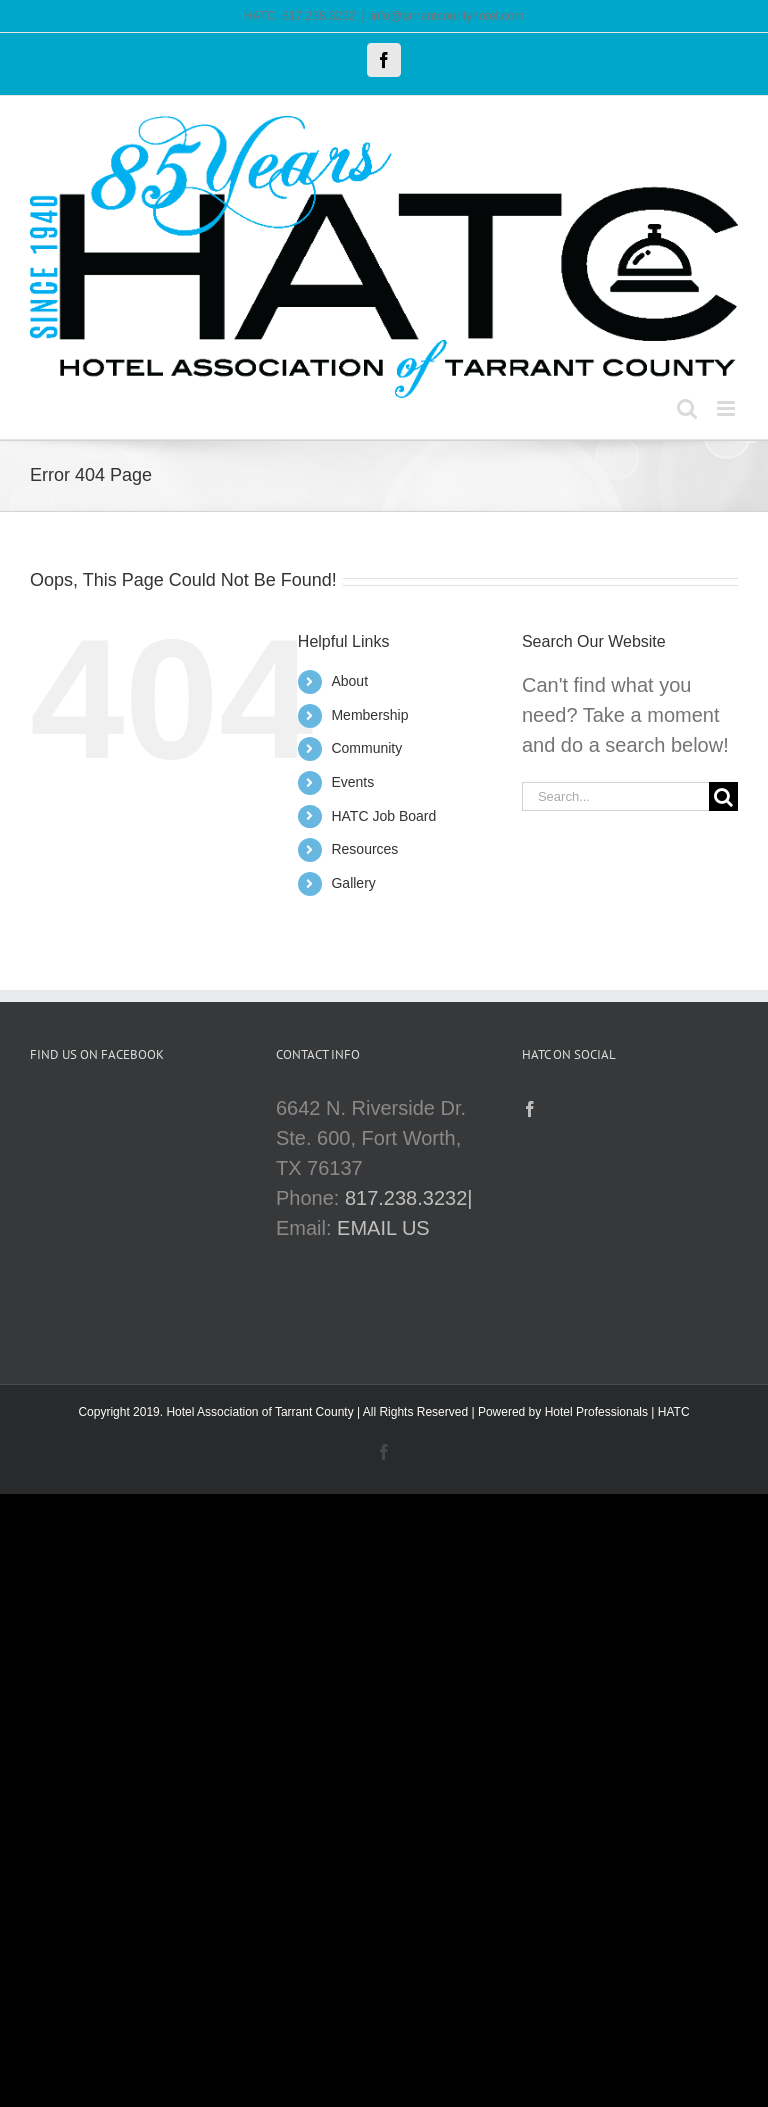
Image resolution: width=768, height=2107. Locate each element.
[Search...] (615, 796)
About (349, 681)
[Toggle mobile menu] (727, 408)
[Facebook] (530, 1109)
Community (366, 748)
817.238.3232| (409, 1198)
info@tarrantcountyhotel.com (448, 16)
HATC (674, 1412)
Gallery (353, 883)
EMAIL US (383, 1228)
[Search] (723, 796)
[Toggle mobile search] (687, 408)
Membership (369, 715)
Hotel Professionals (596, 1412)
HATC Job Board (383, 816)
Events (352, 782)
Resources (364, 849)
